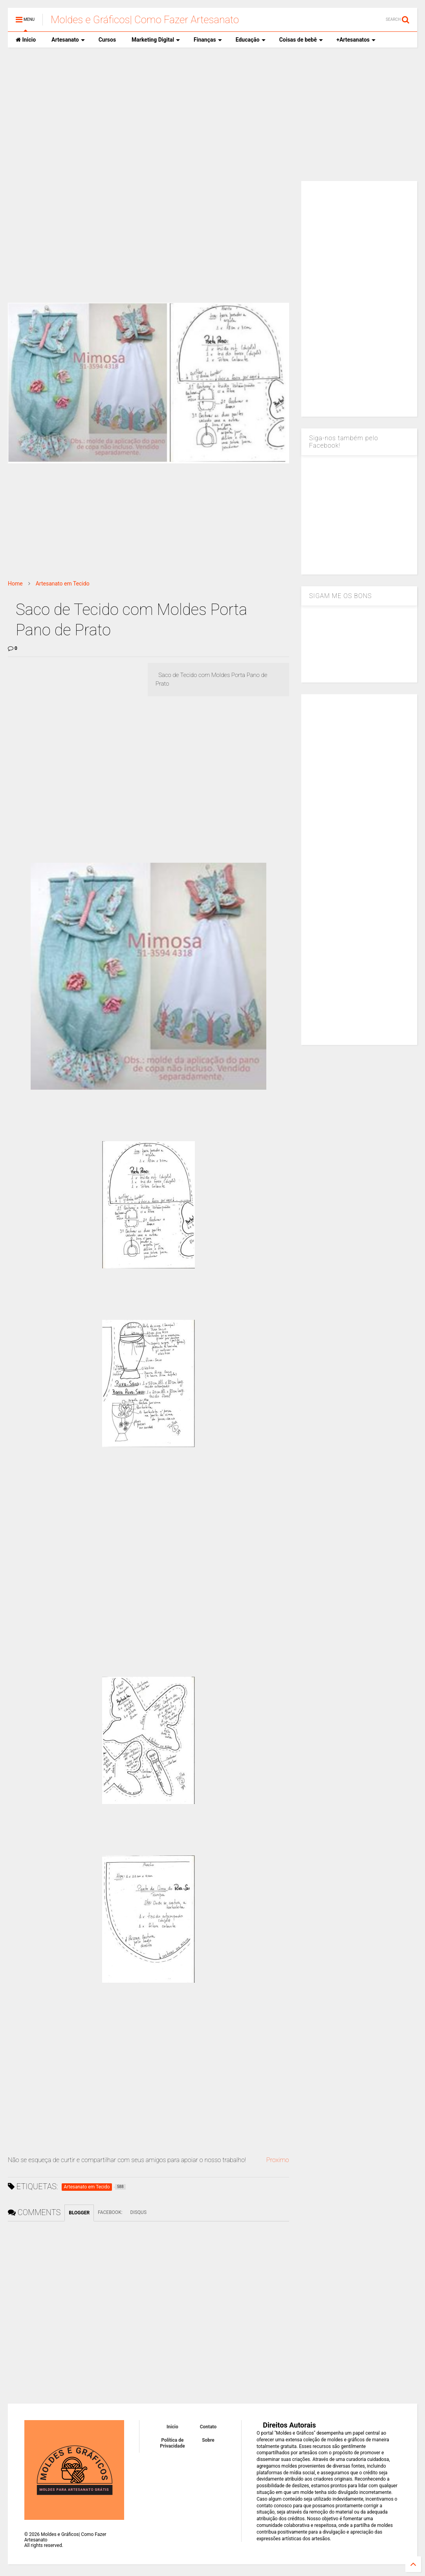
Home (15, 583)
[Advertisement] (212, 114)
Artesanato (68, 40)
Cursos (107, 40)
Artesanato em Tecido (63, 583)
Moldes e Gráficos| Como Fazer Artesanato (145, 20)
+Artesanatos (356, 40)
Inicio (26, 40)
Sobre (208, 2440)
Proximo (277, 2160)
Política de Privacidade (172, 2442)
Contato (208, 2427)
